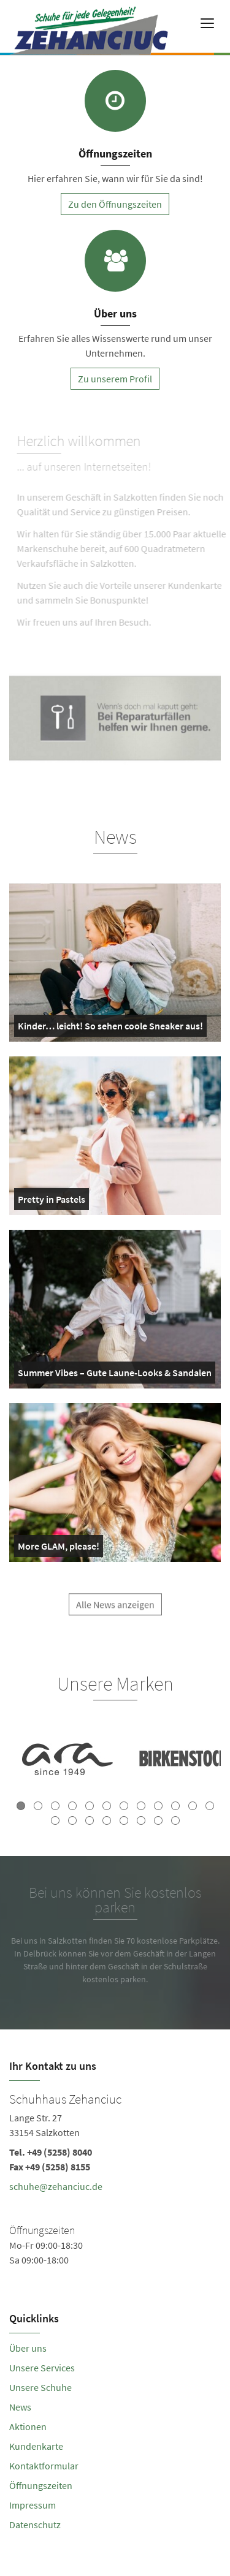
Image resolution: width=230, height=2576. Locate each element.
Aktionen (28, 2426)
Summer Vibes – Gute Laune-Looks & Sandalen (115, 1375)
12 (209, 1805)
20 (175, 1820)
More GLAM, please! (58, 1548)
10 (175, 1805)
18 (141, 1820)
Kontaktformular (44, 2466)
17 (124, 1820)
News (20, 2407)
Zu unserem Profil (115, 379)
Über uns (28, 2348)
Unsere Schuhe (40, 2387)
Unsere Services (42, 2368)
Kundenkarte (36, 2446)
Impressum (32, 2505)
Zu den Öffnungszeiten (115, 204)
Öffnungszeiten (40, 2485)
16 (106, 1820)
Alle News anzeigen (115, 1612)
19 (158, 1820)
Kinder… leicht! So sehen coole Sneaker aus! (110, 1028)
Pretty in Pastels (51, 1201)
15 (89, 1820)
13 (55, 1820)
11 (192, 1805)
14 (72, 1820)
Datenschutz (35, 2524)
